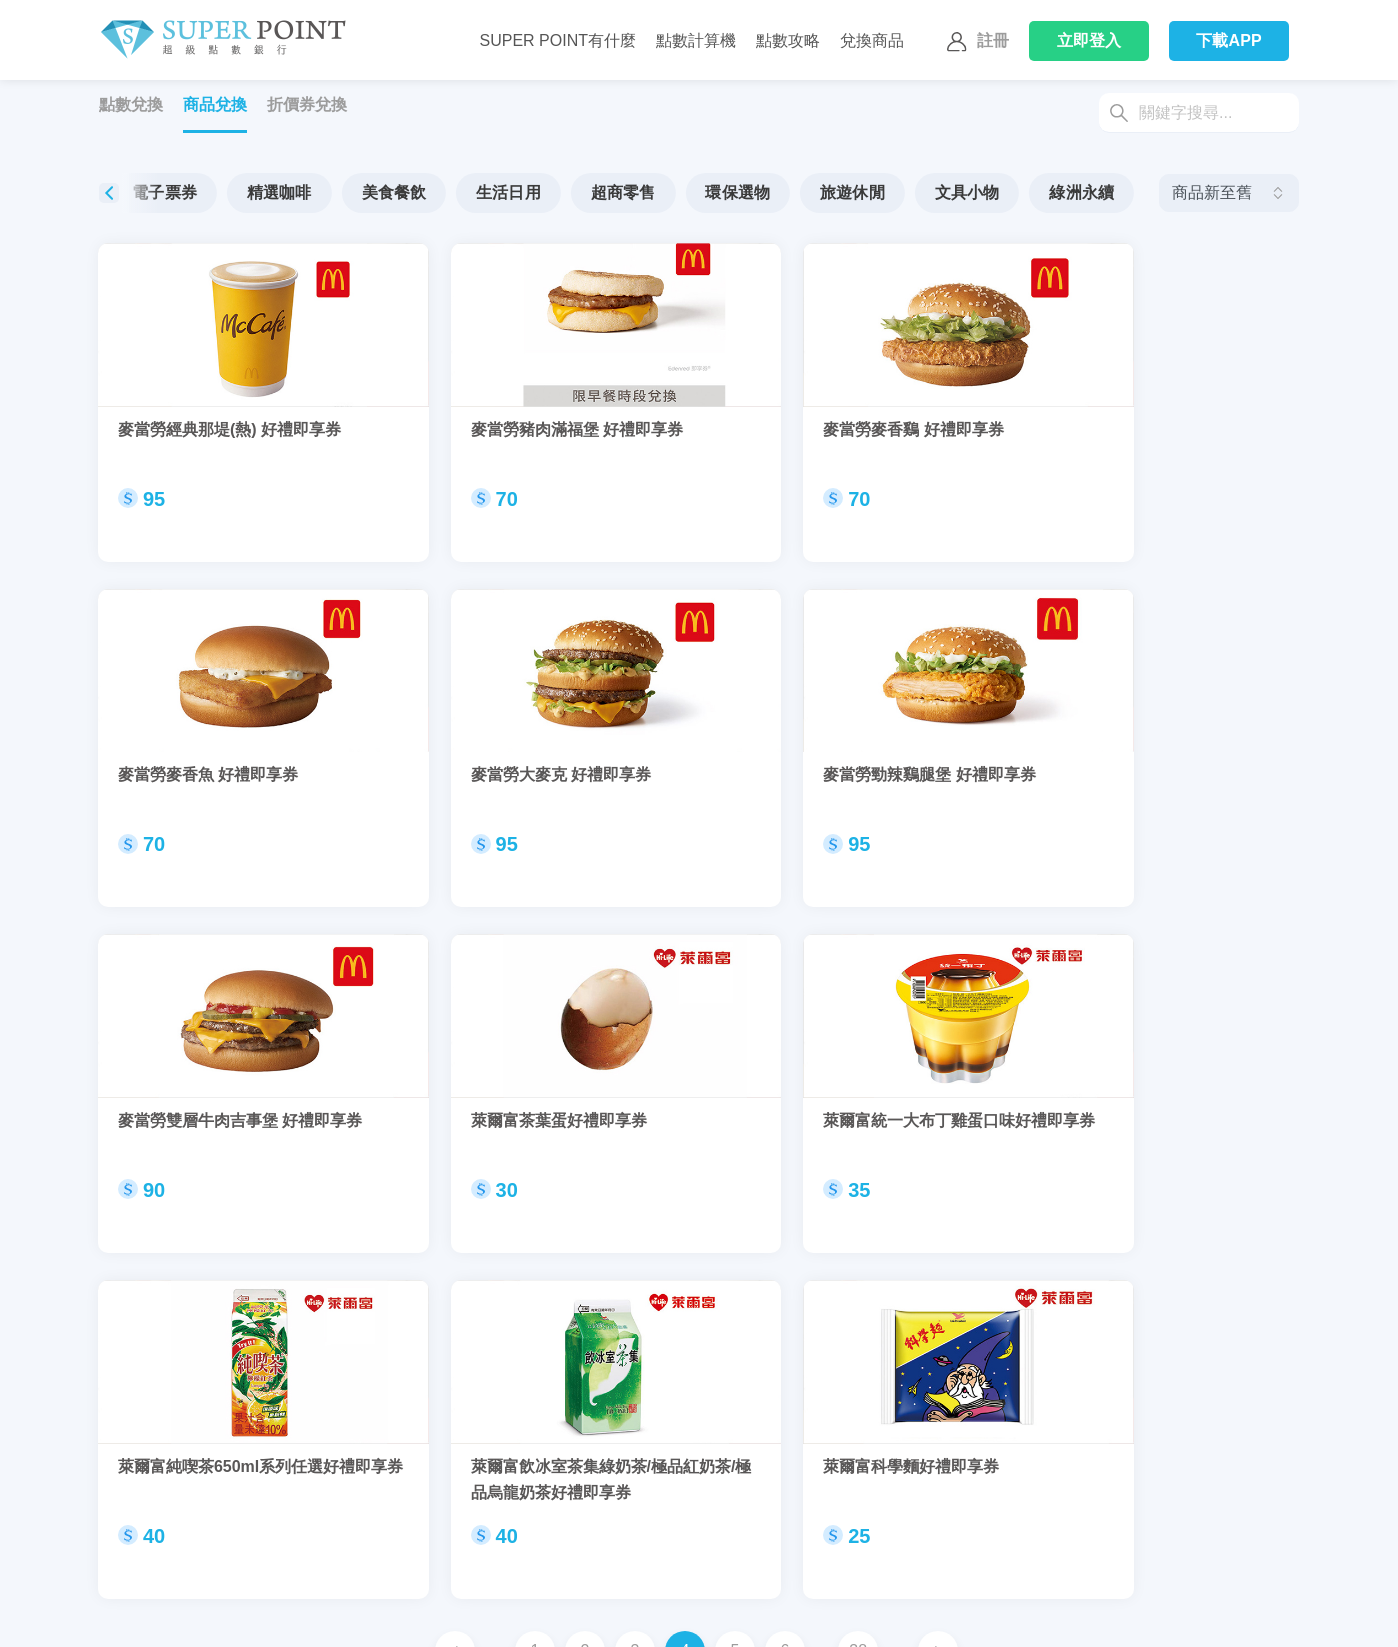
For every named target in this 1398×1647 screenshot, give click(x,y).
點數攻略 (788, 40)
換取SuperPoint (290, 1614)
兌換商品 (872, 40)
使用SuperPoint (430, 1614)
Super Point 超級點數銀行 (222, 40)
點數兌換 (131, 104)
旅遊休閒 (926, 192)
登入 (1089, 40)
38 (858, 1241)
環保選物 (812, 192)
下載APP (1229, 40)
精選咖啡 (353, 192)
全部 (140, 192)
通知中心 (823, 1614)
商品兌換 (215, 104)
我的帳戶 (543, 1614)
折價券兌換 (307, 104)
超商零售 (697, 192)
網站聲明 (963, 1614)
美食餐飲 (468, 192)
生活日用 (582, 192)
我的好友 (683, 1614)
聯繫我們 (123, 1614)
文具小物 (1041, 192)
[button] (1129, 193)
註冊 (975, 42)
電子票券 (238, 192)
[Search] (1199, 113)
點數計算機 (696, 40)
